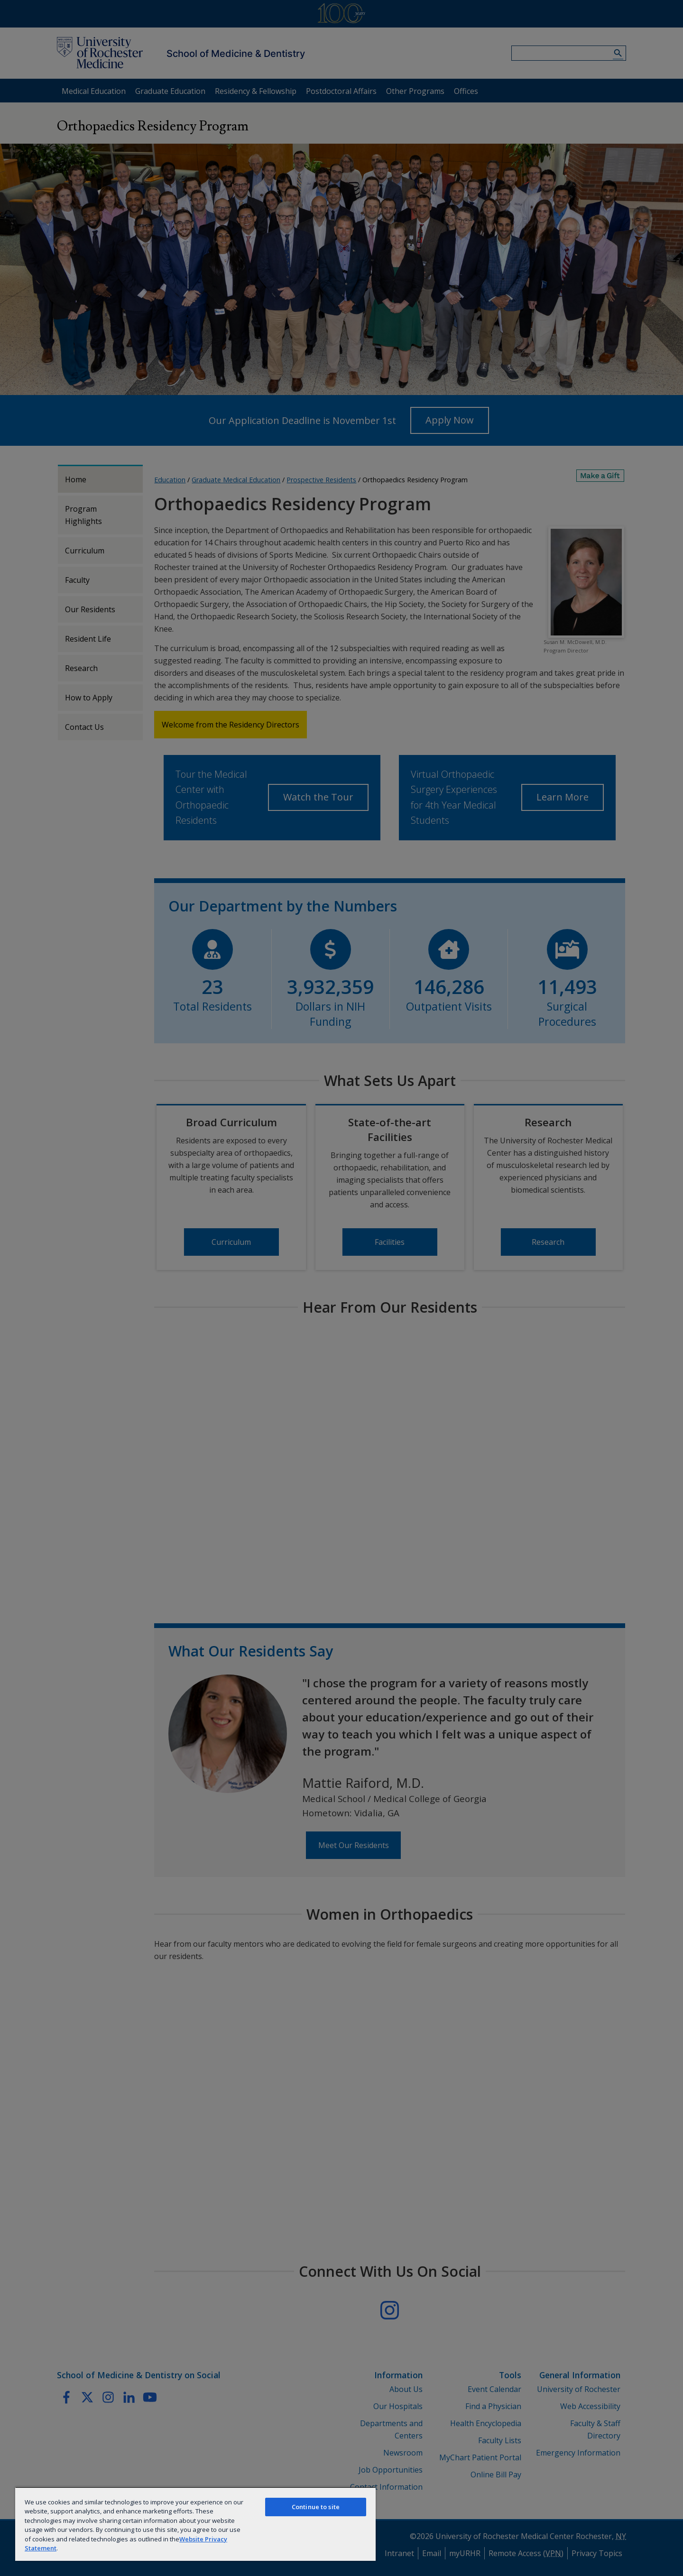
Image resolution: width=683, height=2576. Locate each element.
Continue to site (316, 2506)
